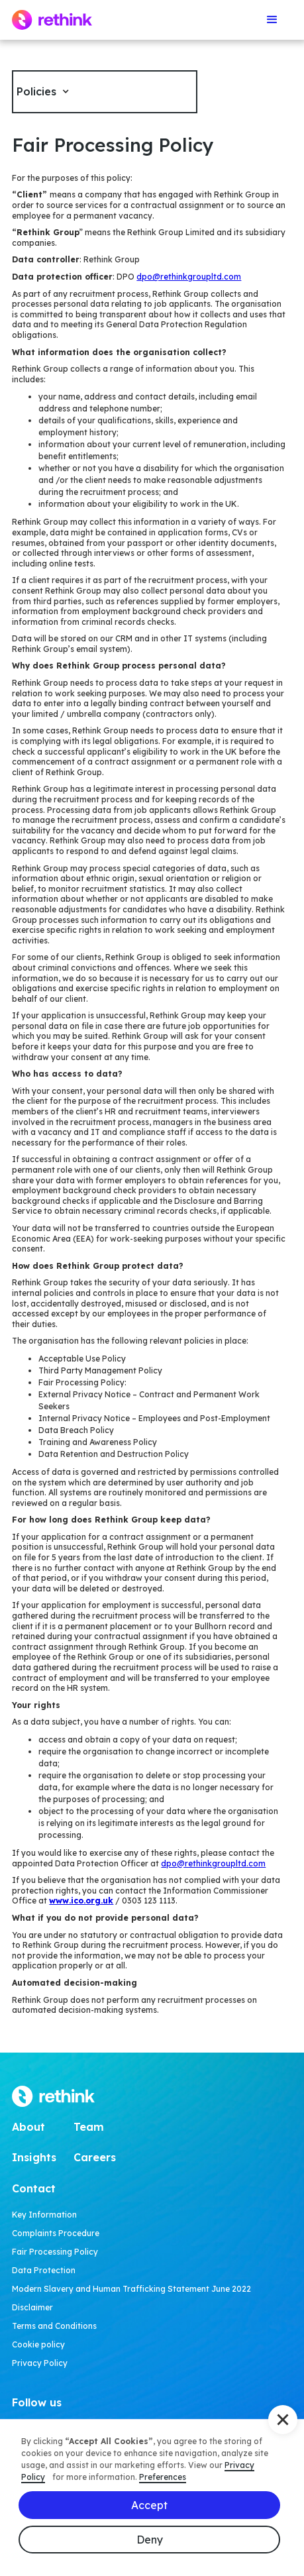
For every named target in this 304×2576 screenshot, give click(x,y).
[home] (52, 20)
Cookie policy (38, 2344)
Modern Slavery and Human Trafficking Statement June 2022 (131, 2289)
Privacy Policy (40, 2363)
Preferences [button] (162, 2477)
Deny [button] (149, 2539)
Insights (34, 2157)
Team (89, 2126)
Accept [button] (149, 2505)
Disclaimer (32, 2307)
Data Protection (44, 2270)
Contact (34, 2188)
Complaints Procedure (55, 2233)
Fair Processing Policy (55, 2252)
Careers (95, 2157)
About (28, 2126)
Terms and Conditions (54, 2326)
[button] (272, 20)
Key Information (44, 2215)
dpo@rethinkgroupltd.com (188, 277)
